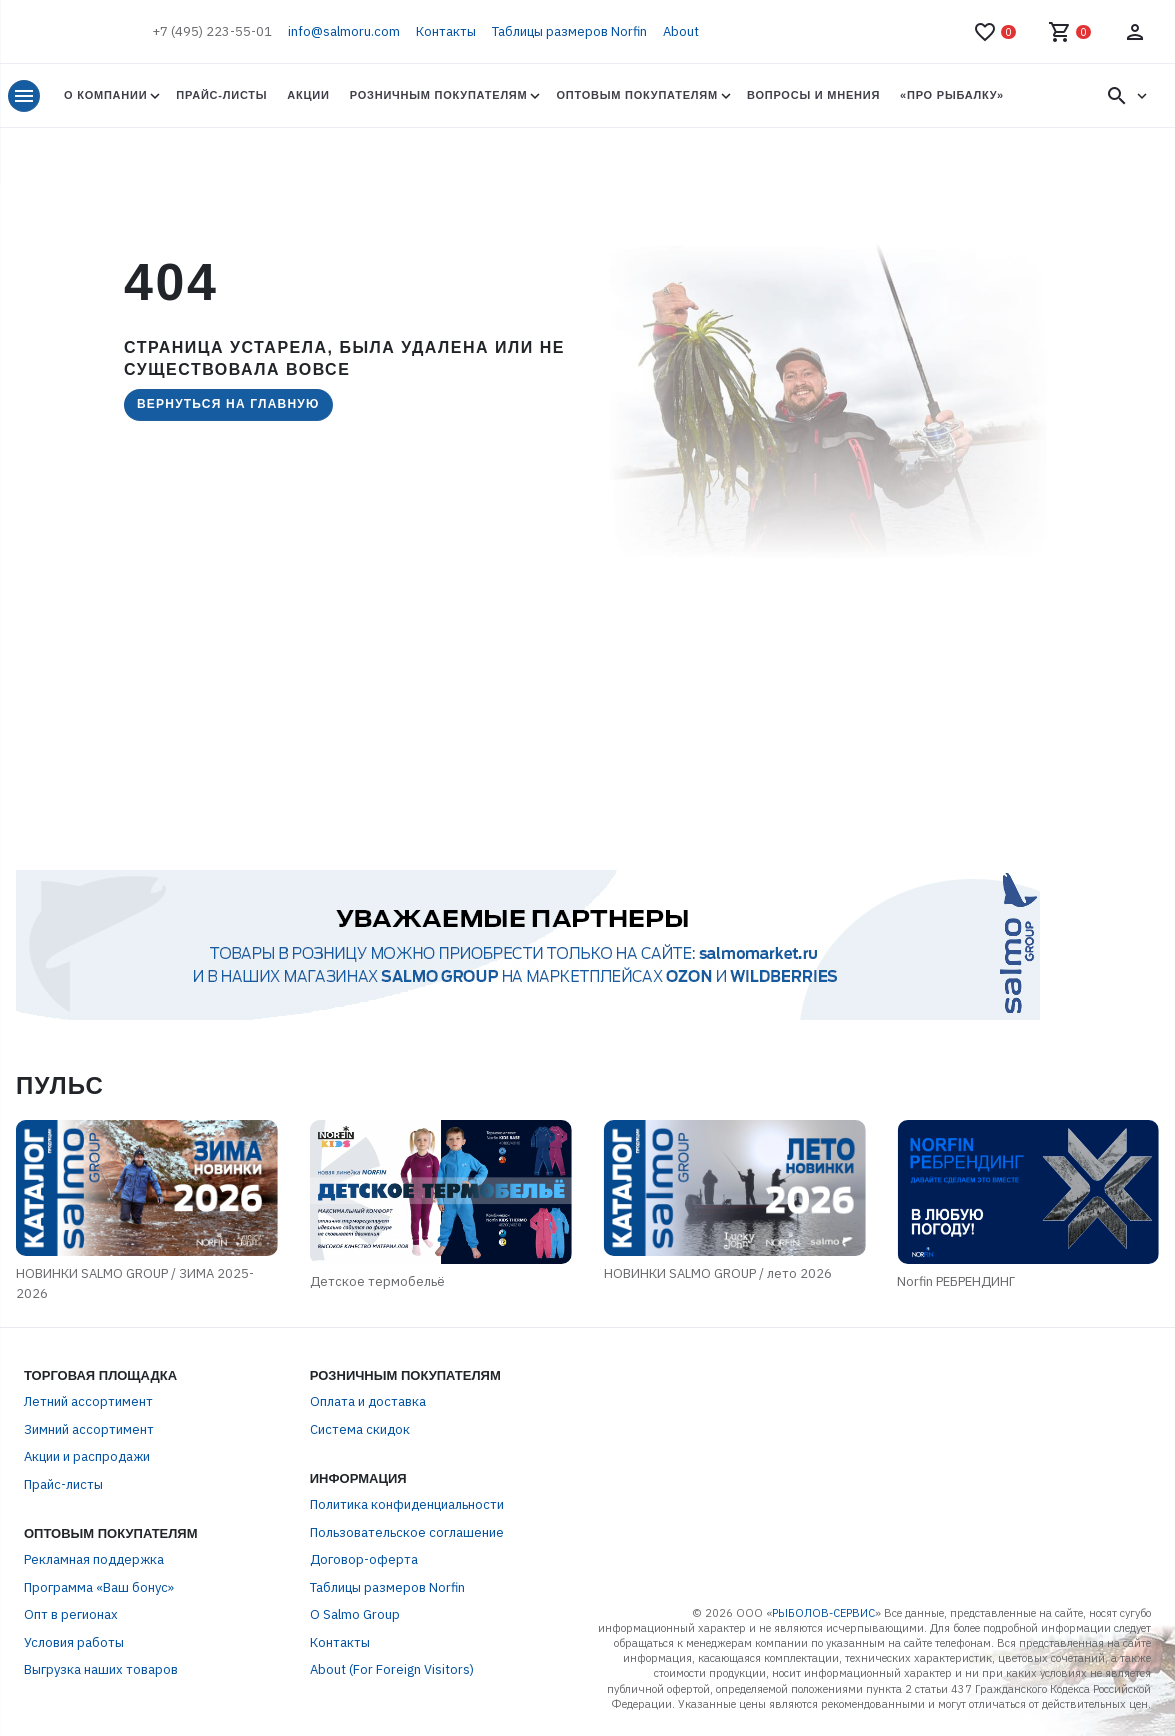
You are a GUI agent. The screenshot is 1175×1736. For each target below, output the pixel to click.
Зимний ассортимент (89, 1429)
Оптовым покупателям (636, 95)
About (681, 31)
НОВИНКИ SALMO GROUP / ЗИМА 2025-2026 (135, 1283)
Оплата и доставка (368, 1401)
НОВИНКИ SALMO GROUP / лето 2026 (718, 1273)
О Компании (105, 95)
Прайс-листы (221, 95)
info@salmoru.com (344, 31)
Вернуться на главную (228, 404)
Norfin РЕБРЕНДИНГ (956, 1281)
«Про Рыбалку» (952, 95)
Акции (308, 95)
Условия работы (74, 1642)
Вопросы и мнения (813, 95)
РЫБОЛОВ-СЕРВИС (823, 1613)
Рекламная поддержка (94, 1559)
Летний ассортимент (88, 1401)
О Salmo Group (355, 1614)
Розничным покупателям (439, 95)
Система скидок (360, 1429)
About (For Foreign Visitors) (392, 1669)
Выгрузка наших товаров (101, 1669)
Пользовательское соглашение (407, 1532)
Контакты (446, 31)
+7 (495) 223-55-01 (212, 31)
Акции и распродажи (87, 1456)
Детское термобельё (377, 1281)
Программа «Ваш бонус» (99, 1587)
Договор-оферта (364, 1559)
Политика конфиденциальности (407, 1504)
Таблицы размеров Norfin (569, 31)
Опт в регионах (71, 1614)
